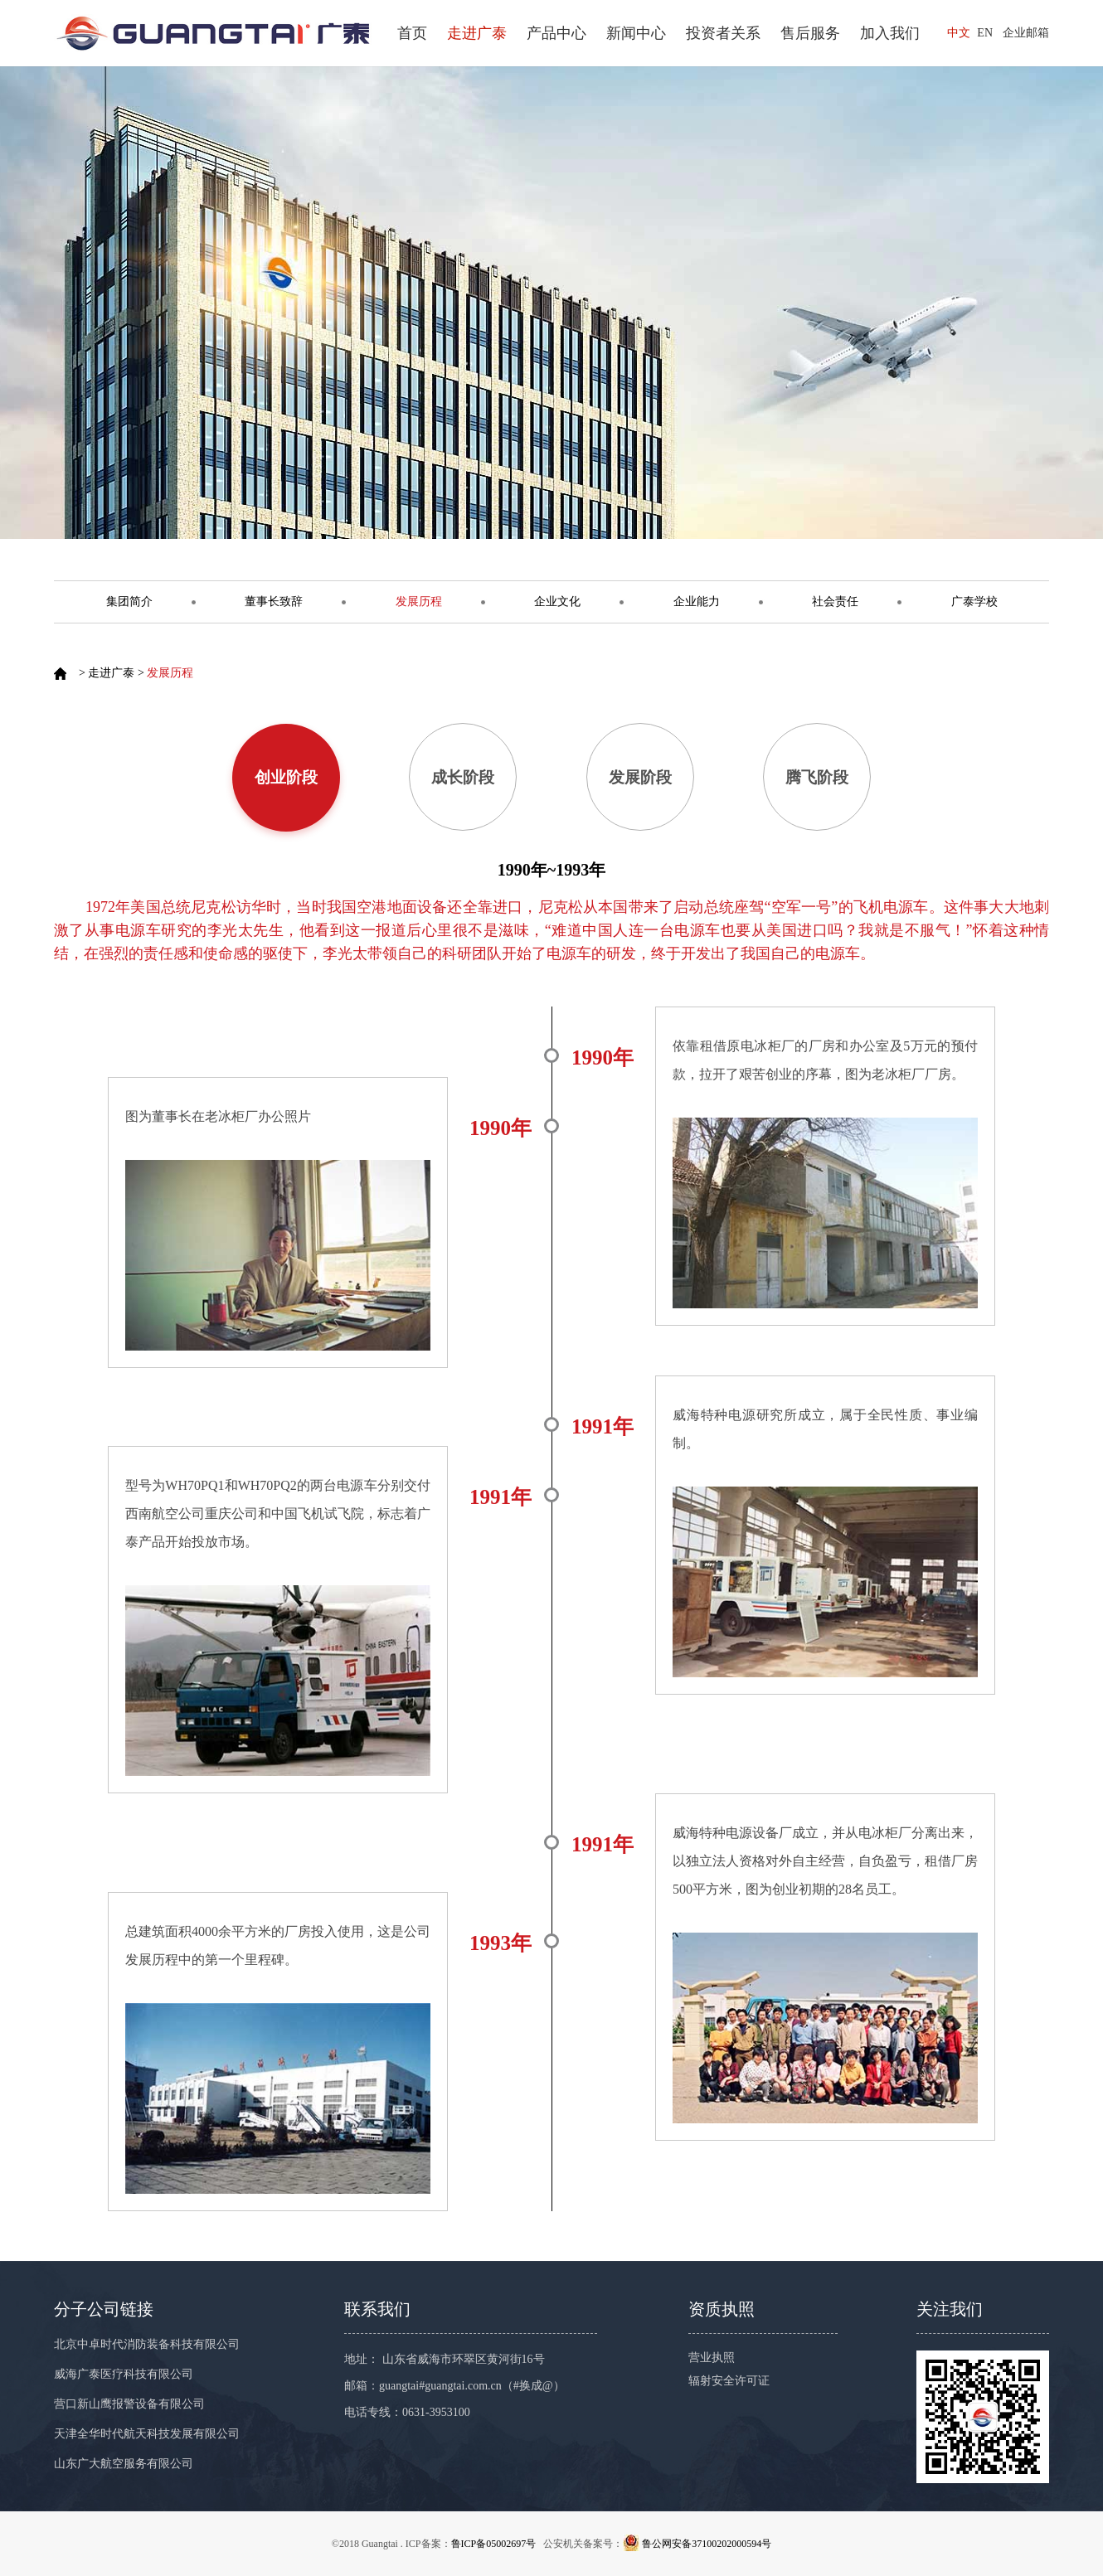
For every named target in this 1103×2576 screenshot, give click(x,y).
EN (985, 33)
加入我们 (890, 33)
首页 (412, 33)
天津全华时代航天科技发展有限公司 (147, 2434)
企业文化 (557, 601)
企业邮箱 (1026, 33)
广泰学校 (974, 601)
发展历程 (419, 601)
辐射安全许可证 (729, 2381)
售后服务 (810, 33)
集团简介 (129, 601)
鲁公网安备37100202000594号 (706, 2543)
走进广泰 (477, 33)
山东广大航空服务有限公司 (123, 2463)
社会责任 (835, 601)
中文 (958, 33)
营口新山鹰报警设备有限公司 (129, 2404)
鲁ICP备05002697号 (494, 2543)
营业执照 (711, 2357)
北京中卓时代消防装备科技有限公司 (147, 2344)
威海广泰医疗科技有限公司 (123, 2374)
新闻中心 (636, 33)
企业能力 (696, 601)
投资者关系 (723, 33)
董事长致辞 (274, 601)
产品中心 (556, 33)
